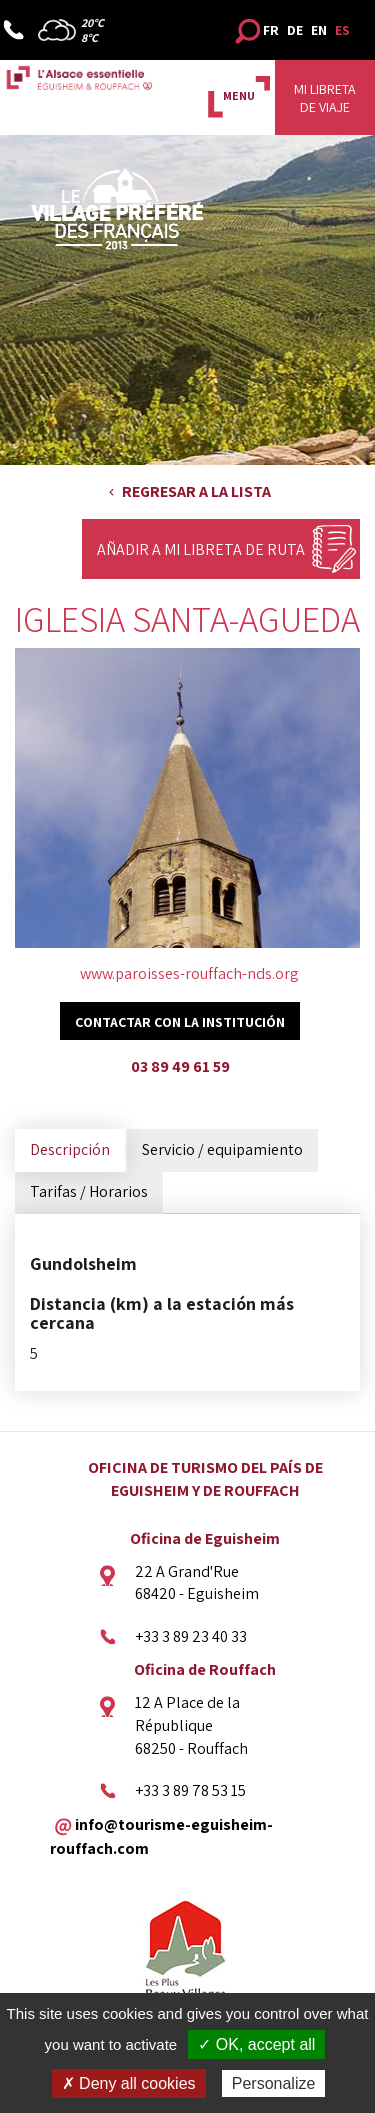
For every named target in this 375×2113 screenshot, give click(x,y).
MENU (239, 95)
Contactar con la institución (180, 1022)
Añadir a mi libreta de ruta (201, 549)
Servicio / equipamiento (222, 1149)
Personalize (274, 2083)
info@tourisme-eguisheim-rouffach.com (161, 1837)
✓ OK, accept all (256, 2044)
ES (342, 30)
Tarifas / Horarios (89, 1191)
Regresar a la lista (196, 491)
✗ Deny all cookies (129, 2083)
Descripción (70, 1149)
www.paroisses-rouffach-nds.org (189, 973)
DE (295, 30)
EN (319, 30)
